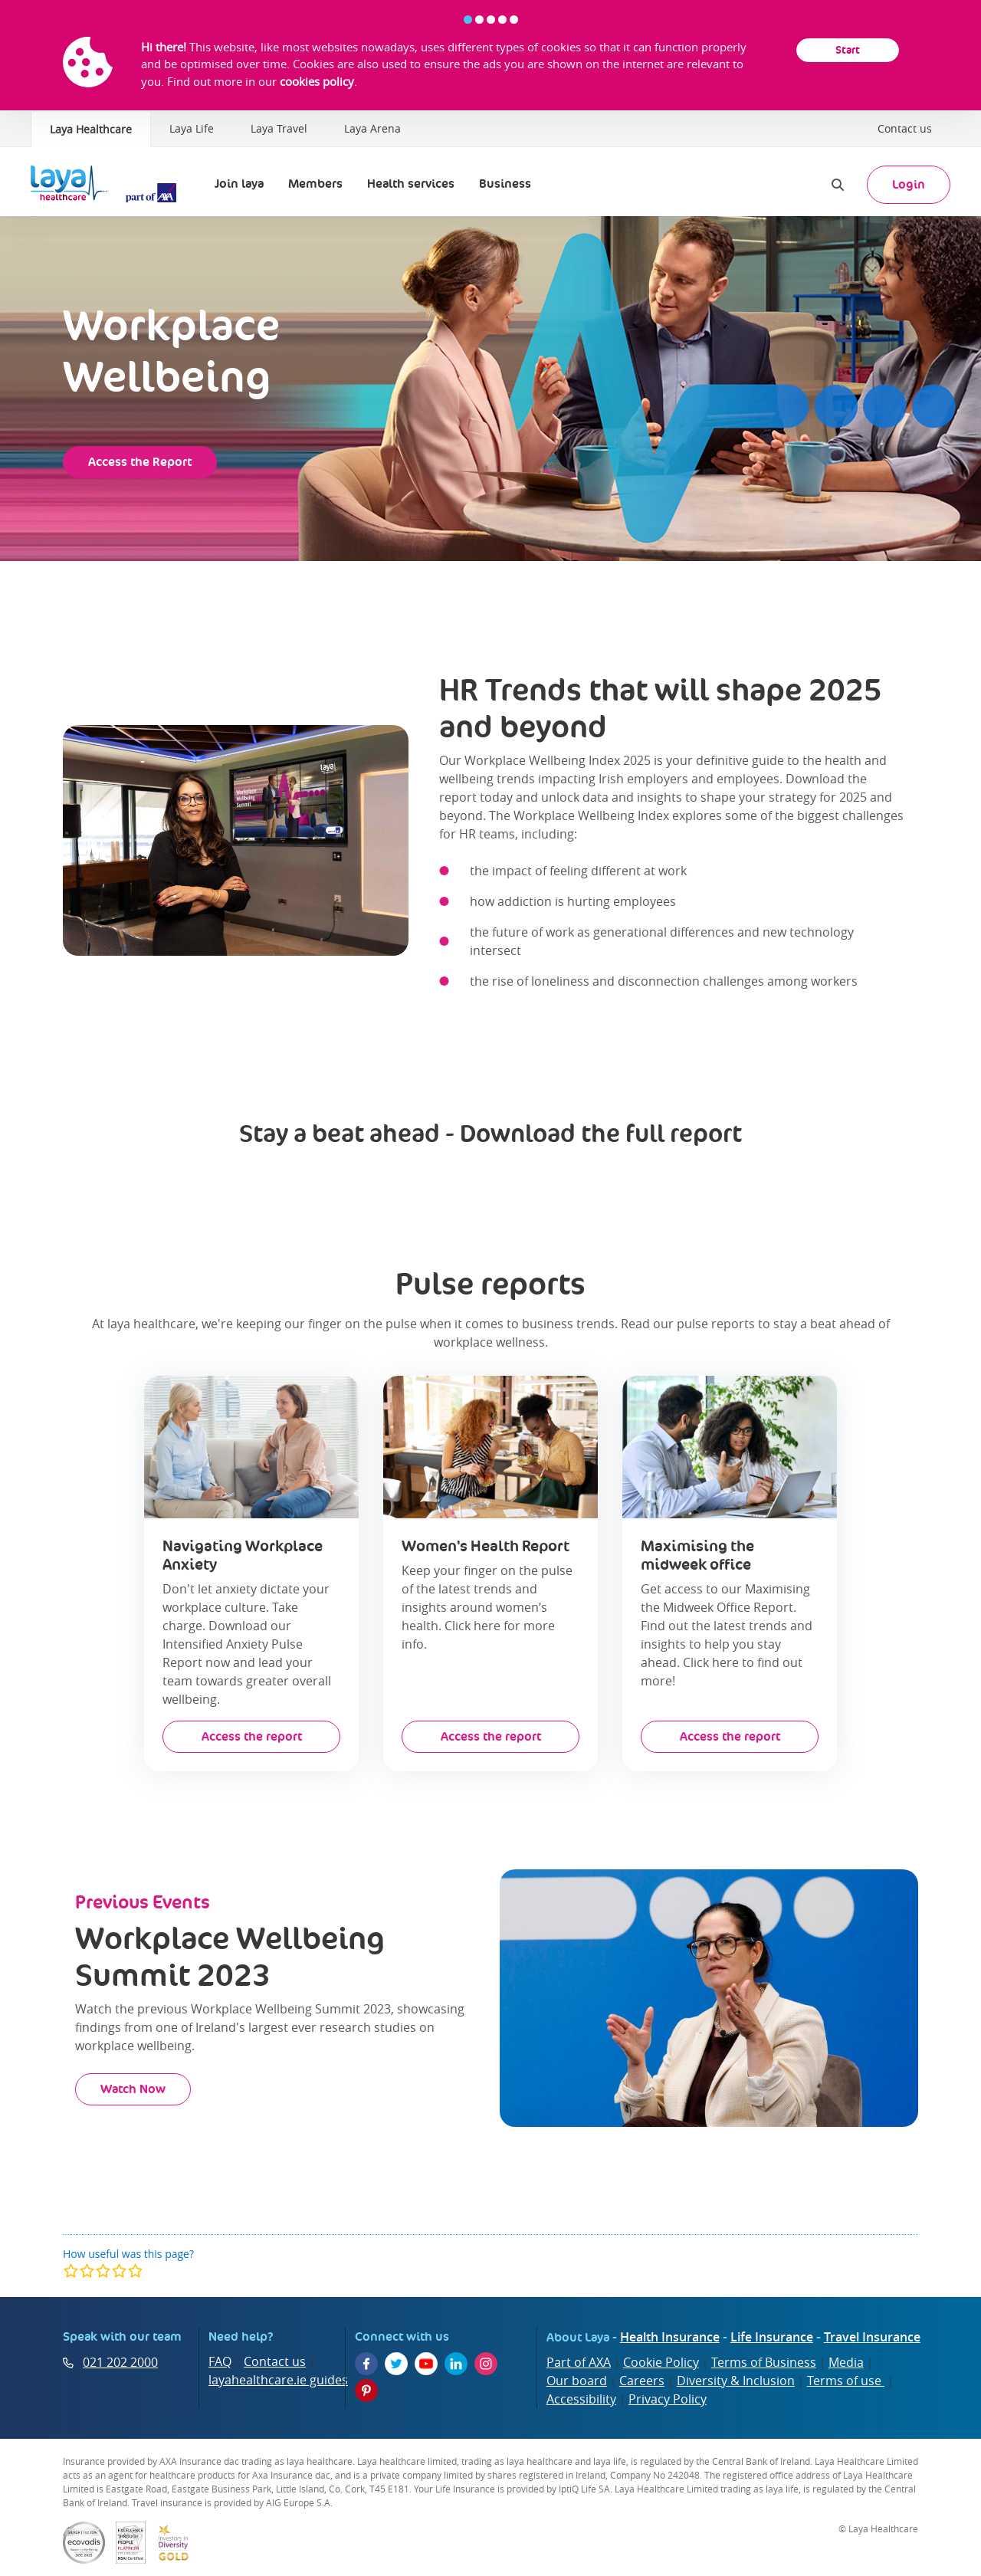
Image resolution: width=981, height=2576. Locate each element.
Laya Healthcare (91, 129)
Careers (641, 2380)
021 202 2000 (120, 2362)
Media (846, 2362)
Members (315, 184)
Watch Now (133, 2089)
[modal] (103, 2271)
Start (847, 50)
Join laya (239, 184)
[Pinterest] (366, 2390)
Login (908, 184)
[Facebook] (366, 2363)
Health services (410, 184)
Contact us (905, 128)
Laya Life (191, 128)
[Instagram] (485, 2363)
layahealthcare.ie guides (278, 2379)
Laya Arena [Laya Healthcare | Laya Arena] (372, 128)
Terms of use (845, 2380)
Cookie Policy (661, 2362)
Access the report (252, 1736)
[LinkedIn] (456, 2363)
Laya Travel (279, 128)
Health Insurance (670, 2336)
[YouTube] (426, 2363)
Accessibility (581, 2399)
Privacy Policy (667, 2399)
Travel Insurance (872, 2336)
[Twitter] (396, 2363)
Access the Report (140, 462)
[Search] (837, 184)
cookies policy (317, 81)
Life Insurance (771, 2336)
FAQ (219, 2361)
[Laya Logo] (107, 185)
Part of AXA (578, 2362)
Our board (576, 2380)
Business (505, 184)
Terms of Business (763, 2362)
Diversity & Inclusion (736, 2380)
